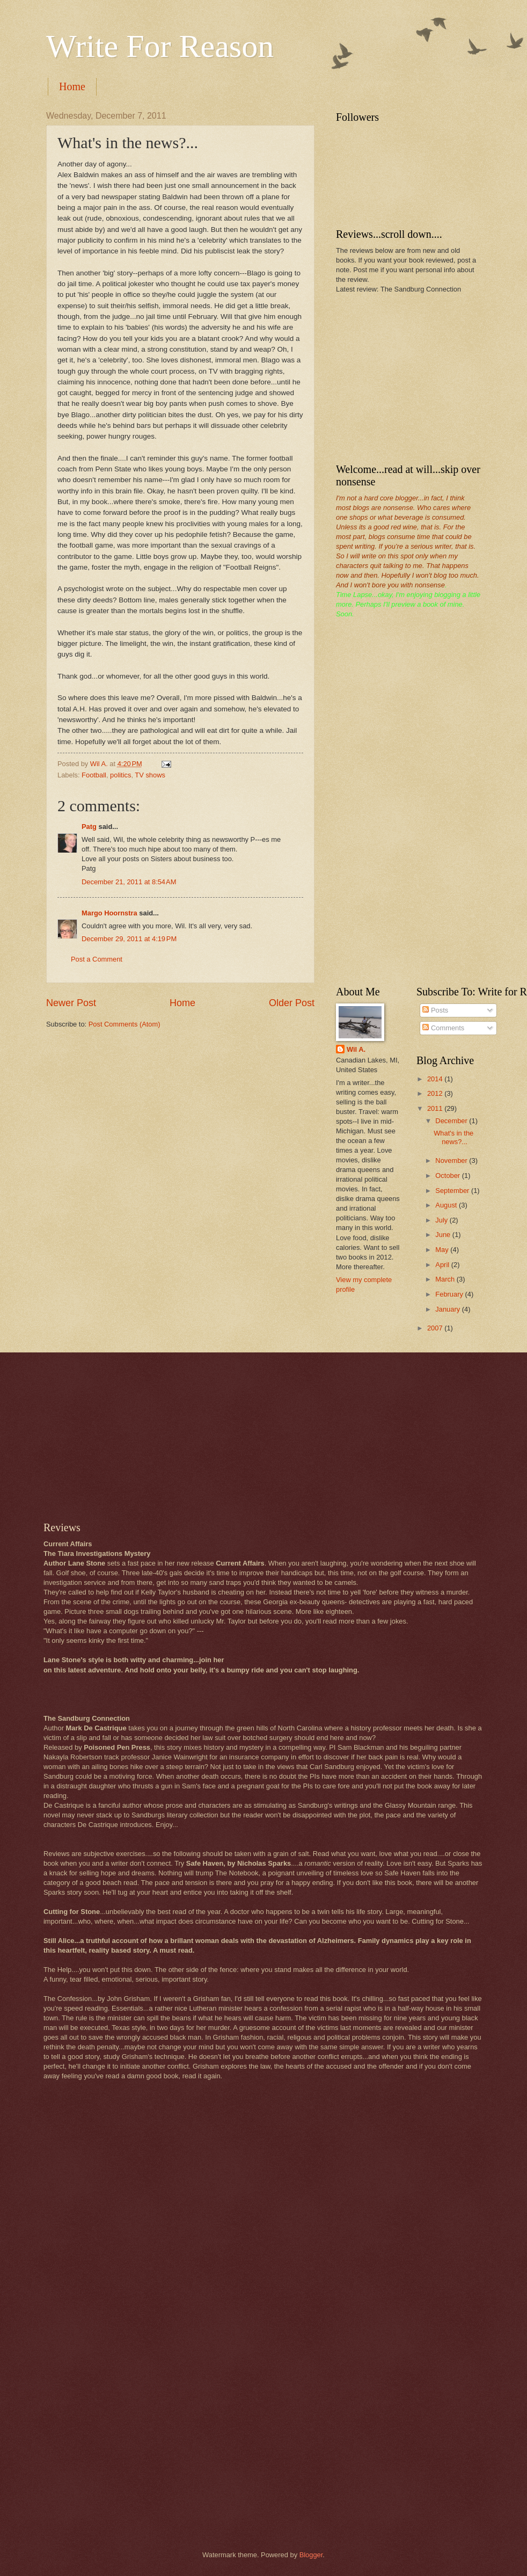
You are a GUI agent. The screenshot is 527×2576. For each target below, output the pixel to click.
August (447, 1205)
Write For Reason (160, 46)
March (445, 1279)
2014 (435, 1079)
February (450, 1294)
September (453, 1191)
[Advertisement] (416, 377)
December (452, 1121)
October (448, 1175)
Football (94, 775)
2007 (435, 1328)
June (443, 1235)
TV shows (150, 775)
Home (72, 86)
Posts (435, 1010)
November (452, 1160)
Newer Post (71, 1003)
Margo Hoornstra (109, 913)
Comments (443, 1028)
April (443, 1265)
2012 (435, 1093)
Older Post (291, 1003)
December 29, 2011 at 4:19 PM (129, 939)
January (448, 1309)
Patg (89, 827)
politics (120, 775)
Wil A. (356, 1049)
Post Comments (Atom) (124, 1024)
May (442, 1250)
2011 (435, 1108)
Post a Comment (96, 959)
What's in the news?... (453, 1137)
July (442, 1220)
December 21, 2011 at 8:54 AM (129, 882)
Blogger (311, 2555)
